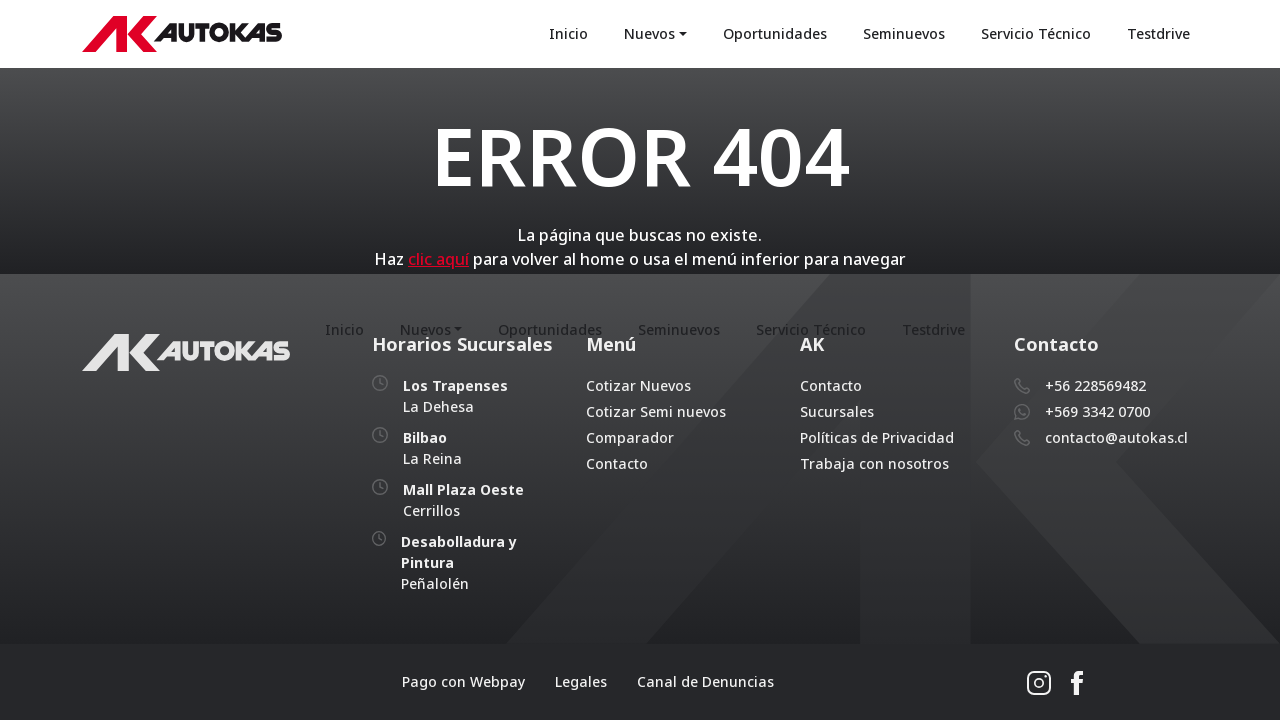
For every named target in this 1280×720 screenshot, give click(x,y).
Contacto (617, 463)
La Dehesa (455, 396)
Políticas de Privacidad (877, 437)
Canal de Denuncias (705, 681)
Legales (581, 681)
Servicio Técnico (1036, 34)
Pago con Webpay (463, 681)
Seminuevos (904, 34)
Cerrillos (463, 500)
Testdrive (1158, 34)
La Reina (432, 448)
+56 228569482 (1095, 385)
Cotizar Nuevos (638, 385)
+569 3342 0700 (1097, 411)
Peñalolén (459, 562)
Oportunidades (775, 34)
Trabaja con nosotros (874, 463)
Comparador (630, 437)
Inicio (568, 34)
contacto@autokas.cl (1116, 437)
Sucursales (837, 411)
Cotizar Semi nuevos (656, 411)
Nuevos (649, 34)
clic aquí (438, 260)
